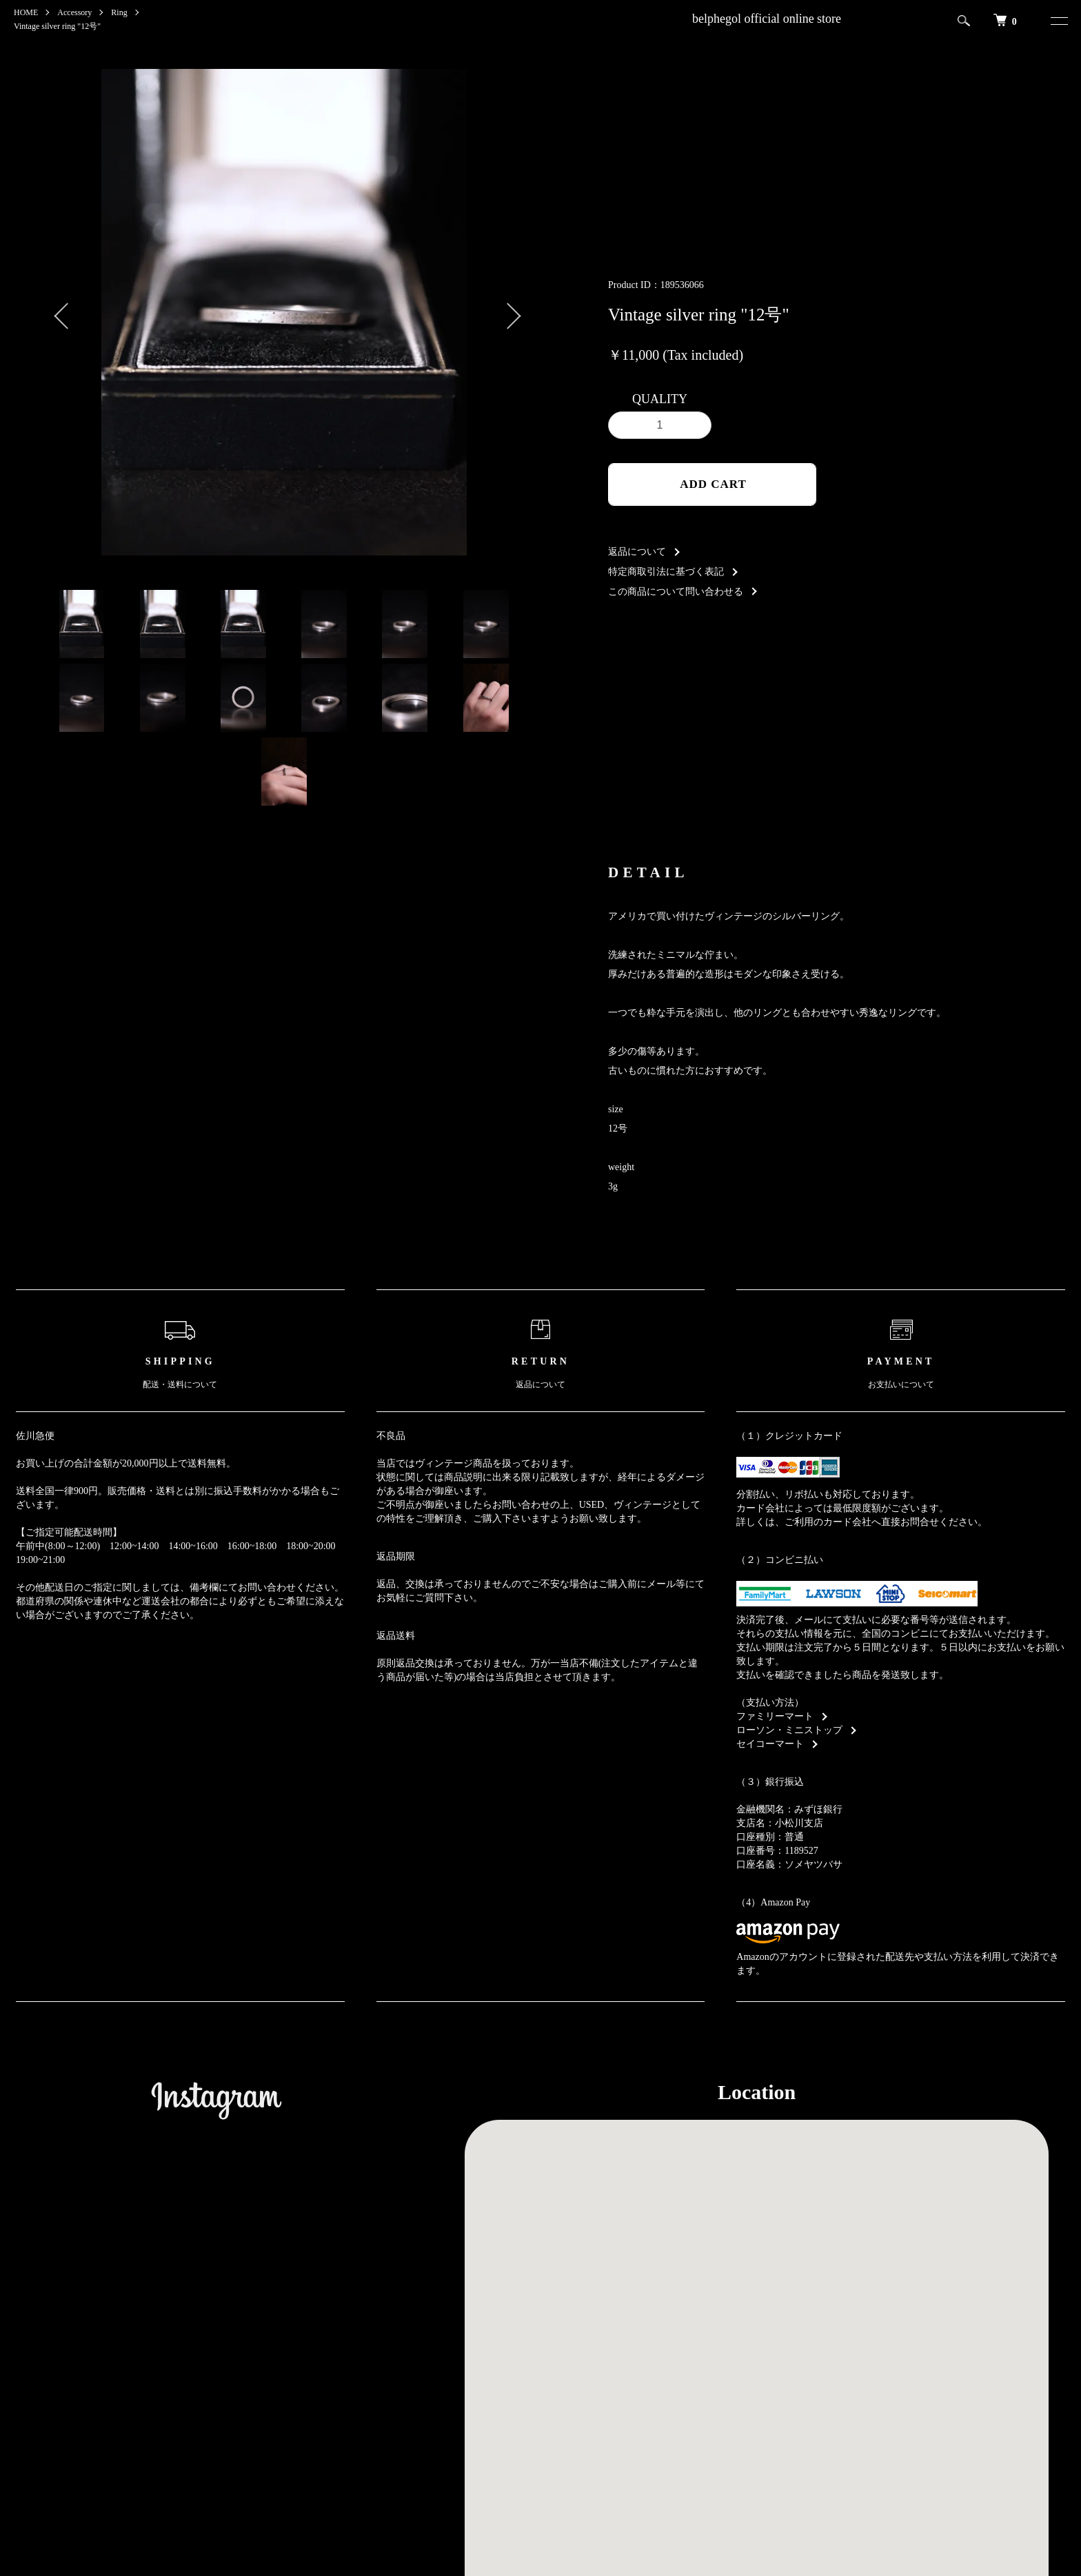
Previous (61, 312)
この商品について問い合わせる (675, 591)
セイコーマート (770, 1744)
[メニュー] (1056, 20)
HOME (26, 12)
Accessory (74, 12)
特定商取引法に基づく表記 (666, 571)
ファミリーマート (775, 1716)
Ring (119, 12)
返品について (637, 551)
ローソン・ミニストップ (789, 1730)
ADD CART (713, 484)
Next (506, 312)
